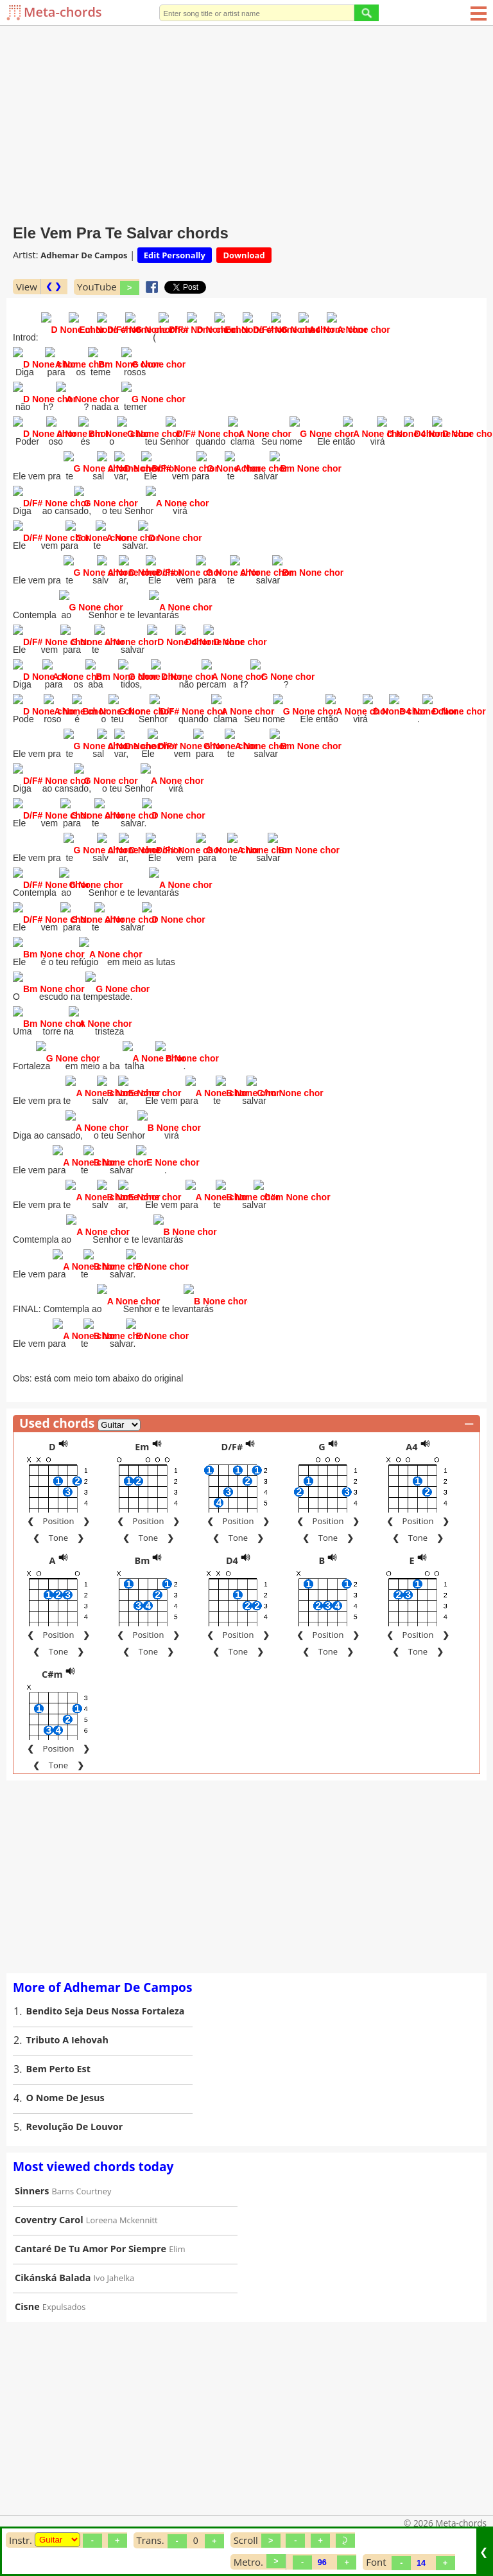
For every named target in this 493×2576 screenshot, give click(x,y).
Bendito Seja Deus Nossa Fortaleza (105, 1995)
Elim (177, 2233)
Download (243, 255)
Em (142, 1431)
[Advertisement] (246, 122)
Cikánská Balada (53, 2262)
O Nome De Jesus (65, 2082)
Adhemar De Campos (83, 255)
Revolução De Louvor (74, 2111)
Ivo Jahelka (114, 2262)
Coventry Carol (49, 2204)
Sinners (32, 2175)
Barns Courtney (82, 2175)
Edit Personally (174, 255)
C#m (52, 1659)
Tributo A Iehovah (67, 2024)
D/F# (232, 1431)
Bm (142, 1545)
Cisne (27, 2291)
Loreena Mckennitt (122, 2204)
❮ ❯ (54, 286)
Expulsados (64, 2291)
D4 (232, 1545)
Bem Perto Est (58, 2053)
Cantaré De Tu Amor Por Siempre (90, 2233)
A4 (411, 1431)
